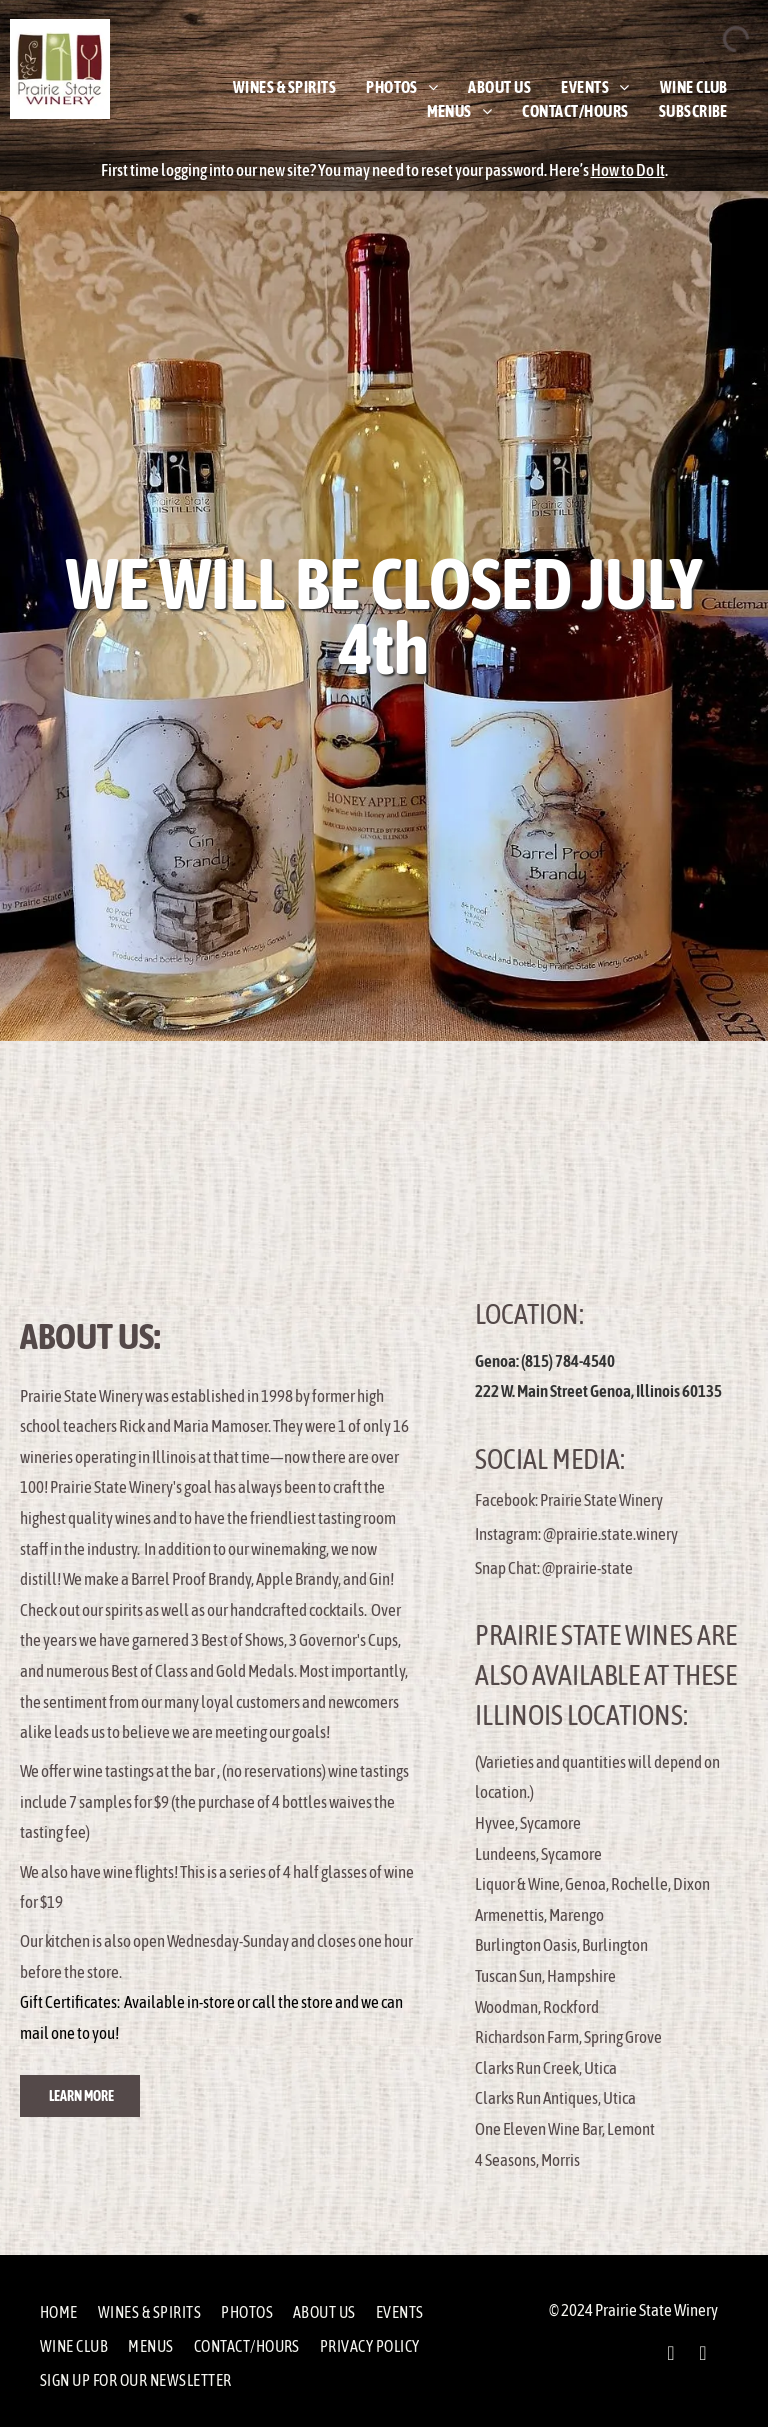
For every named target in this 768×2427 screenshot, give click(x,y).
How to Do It (628, 170)
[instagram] (703, 2355)
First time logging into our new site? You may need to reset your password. (324, 170)
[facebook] (671, 2355)
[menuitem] (284, 87)
